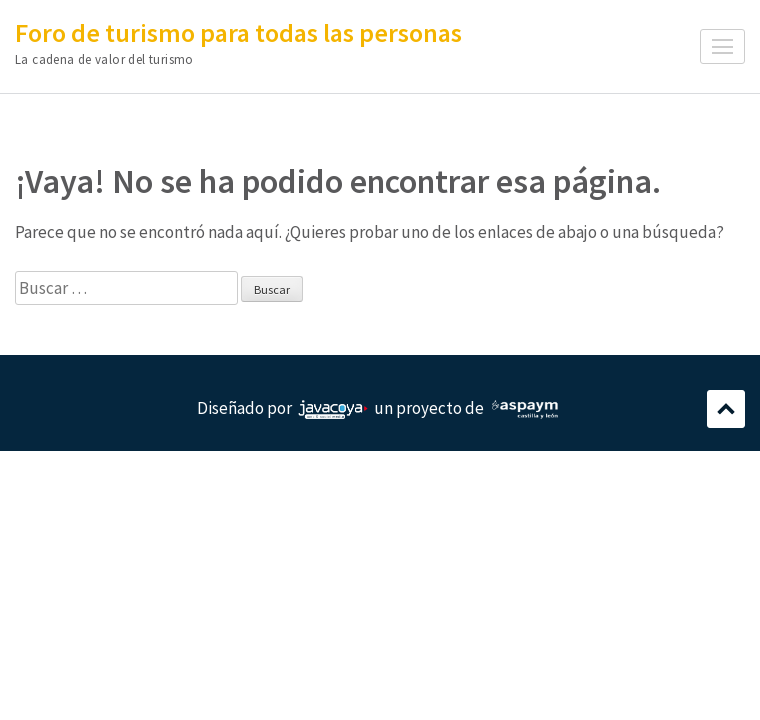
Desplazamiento (726, 409)
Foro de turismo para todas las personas (238, 32)
